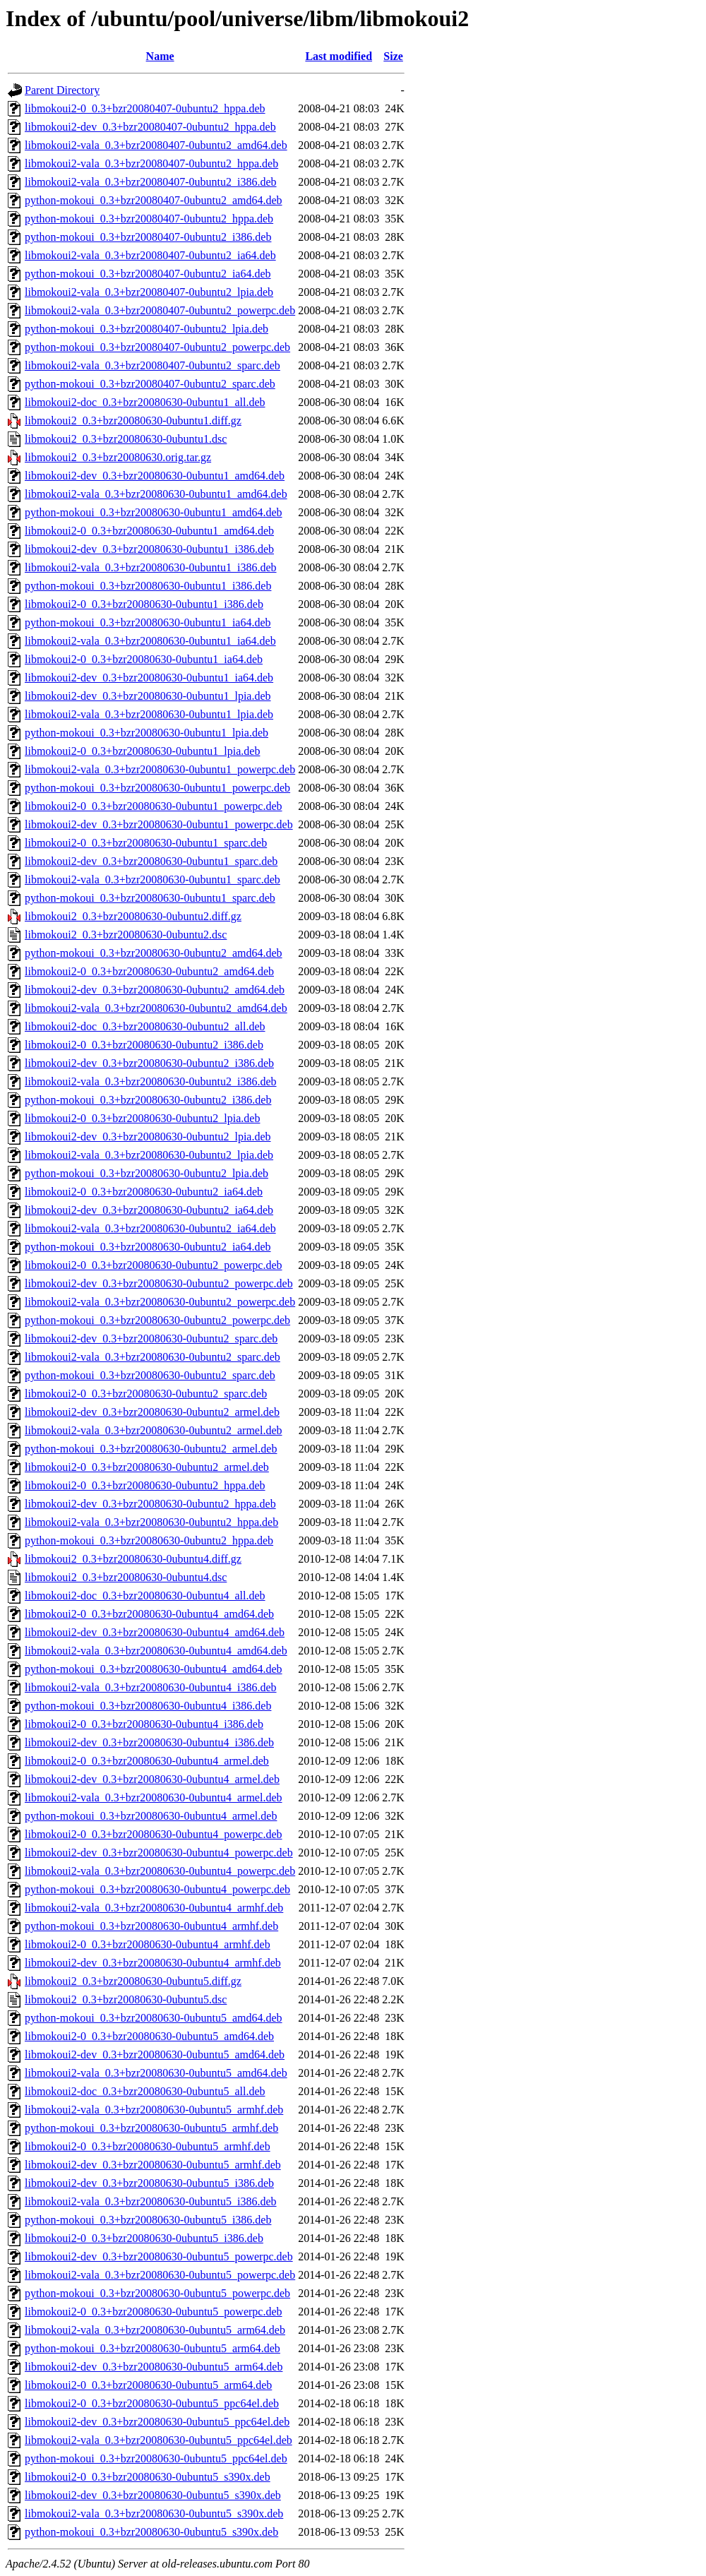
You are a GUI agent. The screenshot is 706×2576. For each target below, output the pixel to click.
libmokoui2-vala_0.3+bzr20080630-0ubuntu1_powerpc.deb (160, 769)
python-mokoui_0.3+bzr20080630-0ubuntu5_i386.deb (148, 2220)
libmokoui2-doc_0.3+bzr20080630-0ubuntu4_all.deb (145, 1596)
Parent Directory (62, 90)
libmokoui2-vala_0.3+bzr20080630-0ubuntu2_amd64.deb (156, 1008)
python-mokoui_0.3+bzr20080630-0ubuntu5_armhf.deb (151, 2128)
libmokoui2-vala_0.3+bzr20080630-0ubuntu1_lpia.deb (149, 714)
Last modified (338, 56)
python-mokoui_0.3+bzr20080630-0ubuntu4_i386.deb (148, 1706)
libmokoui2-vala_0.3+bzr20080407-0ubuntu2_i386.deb (151, 182)
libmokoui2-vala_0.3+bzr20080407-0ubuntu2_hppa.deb (151, 163)
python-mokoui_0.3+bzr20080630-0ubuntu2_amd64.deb (153, 953)
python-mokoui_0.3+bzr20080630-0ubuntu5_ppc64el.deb (156, 2458)
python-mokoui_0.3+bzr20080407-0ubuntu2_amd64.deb (153, 200)
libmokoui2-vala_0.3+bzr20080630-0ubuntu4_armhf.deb (154, 1908)
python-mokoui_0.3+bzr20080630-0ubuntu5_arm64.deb (152, 2348)
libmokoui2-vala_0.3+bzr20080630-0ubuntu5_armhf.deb (154, 2110)
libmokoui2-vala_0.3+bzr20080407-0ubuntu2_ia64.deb (150, 255)
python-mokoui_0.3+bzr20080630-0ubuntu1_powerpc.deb (157, 788)
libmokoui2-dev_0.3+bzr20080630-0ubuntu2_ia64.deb (149, 1210)
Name (160, 56)
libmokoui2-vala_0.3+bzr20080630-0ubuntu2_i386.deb (151, 1081)
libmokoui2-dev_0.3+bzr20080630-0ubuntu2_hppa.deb (150, 1504)
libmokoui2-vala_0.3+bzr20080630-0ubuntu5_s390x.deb (154, 2514)
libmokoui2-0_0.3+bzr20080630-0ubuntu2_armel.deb (147, 1467)
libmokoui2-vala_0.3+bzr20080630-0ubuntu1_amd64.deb (156, 494)
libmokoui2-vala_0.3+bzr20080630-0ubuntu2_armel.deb (153, 1430)
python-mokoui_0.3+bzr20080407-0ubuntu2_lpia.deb (146, 329)
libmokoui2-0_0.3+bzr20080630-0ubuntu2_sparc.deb (146, 1394)
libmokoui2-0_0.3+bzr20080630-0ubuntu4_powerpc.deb (153, 1834)
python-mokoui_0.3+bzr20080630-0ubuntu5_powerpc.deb (157, 2293)
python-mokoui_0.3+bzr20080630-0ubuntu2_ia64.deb (148, 1247)
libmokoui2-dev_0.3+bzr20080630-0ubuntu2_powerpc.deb (159, 1283)
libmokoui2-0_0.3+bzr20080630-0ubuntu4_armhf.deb (147, 1944)
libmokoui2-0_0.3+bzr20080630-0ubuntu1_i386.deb (144, 604)
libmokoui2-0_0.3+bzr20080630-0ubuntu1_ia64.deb (144, 659)
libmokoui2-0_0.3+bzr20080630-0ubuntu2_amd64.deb (149, 971)
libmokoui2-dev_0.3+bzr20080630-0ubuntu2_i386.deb (149, 1063)
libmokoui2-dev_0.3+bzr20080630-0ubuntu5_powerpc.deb (159, 2256)
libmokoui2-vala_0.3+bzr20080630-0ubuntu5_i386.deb (151, 2201)
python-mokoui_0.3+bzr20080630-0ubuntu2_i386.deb (148, 1100)
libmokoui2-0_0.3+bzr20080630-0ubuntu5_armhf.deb (147, 2146)
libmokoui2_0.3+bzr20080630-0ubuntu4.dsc (126, 1577)
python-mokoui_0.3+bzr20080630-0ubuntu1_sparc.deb (150, 898)
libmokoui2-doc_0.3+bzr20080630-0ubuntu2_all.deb (145, 1026)
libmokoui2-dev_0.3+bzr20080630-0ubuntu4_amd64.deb (155, 1632)
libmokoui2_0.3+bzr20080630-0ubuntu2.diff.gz (133, 916)
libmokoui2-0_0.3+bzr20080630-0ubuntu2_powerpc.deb (153, 1265)
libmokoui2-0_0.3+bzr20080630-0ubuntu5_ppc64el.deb (152, 2403)
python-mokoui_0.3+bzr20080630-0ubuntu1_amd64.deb (153, 512)
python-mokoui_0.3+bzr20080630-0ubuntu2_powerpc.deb (157, 1320)
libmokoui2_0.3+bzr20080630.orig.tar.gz (118, 457)
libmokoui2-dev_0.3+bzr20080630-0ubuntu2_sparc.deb (151, 1338)
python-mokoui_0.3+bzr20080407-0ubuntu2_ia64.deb (148, 274)
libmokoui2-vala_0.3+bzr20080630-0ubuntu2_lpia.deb (149, 1155)
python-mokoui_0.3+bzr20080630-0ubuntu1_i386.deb (148, 586)
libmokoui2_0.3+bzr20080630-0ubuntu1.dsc (126, 439)
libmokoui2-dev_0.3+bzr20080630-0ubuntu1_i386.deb (149, 549)
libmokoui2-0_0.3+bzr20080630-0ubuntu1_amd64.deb (149, 531)
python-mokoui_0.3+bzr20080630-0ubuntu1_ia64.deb (148, 622)
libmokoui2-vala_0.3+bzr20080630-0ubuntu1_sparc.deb (152, 879)
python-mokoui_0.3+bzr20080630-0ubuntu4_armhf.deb (151, 1926)
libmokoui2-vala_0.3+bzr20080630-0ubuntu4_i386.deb (151, 1687)
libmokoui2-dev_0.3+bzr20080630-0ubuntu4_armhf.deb (153, 1963)
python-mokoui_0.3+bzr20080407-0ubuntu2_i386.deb (148, 237)
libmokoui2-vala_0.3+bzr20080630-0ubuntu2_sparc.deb (152, 1357)
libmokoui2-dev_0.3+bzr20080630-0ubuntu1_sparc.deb (151, 861)
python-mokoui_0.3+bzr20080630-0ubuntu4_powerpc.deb (157, 1889)
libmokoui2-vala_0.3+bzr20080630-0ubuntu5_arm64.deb (155, 2330)
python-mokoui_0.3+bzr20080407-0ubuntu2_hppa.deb (149, 219)
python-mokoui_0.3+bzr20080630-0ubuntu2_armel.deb (151, 1449)
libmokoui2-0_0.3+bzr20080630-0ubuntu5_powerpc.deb (153, 2312)
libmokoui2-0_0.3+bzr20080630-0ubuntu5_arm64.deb (148, 2385)
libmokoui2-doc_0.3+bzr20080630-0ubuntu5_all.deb (145, 2091)
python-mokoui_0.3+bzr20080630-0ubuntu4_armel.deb (151, 1816)
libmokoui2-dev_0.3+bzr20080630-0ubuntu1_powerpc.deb (159, 824)
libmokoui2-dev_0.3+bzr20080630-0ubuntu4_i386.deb (149, 1742)
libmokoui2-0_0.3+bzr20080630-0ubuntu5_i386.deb (144, 2238)
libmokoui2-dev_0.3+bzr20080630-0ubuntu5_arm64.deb (153, 2367)
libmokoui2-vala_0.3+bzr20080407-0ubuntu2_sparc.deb (152, 365)
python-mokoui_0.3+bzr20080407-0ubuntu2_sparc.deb (150, 384)
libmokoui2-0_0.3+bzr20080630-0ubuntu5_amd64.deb (149, 2036)
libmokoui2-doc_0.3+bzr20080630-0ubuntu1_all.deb (145, 402)
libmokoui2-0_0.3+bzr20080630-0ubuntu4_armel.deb (147, 1761)
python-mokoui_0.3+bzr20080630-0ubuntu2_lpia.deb (146, 1173)
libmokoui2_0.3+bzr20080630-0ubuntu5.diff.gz (133, 1981)
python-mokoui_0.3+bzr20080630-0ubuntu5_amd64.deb (153, 2018)
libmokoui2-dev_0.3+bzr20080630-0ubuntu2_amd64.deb (155, 990)
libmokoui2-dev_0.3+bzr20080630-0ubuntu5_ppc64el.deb (157, 2422)
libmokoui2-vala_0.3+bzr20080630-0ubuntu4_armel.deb (153, 1797)
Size (393, 56)
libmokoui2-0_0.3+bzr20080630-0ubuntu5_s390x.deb (147, 2477)
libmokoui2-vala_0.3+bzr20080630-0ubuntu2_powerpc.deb (160, 1302)
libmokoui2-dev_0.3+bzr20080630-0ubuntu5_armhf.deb (153, 2165)
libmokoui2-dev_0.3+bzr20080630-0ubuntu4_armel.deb (152, 1779)
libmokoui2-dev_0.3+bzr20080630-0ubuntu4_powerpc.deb (159, 1853)
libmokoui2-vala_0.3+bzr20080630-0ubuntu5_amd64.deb (156, 2073)
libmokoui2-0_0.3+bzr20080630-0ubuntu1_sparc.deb (146, 843)
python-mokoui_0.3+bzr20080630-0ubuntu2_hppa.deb (149, 1540)
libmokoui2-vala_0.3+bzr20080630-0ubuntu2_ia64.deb (150, 1228)
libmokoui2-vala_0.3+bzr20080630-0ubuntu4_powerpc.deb (160, 1871)
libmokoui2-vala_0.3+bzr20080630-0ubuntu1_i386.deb (151, 567)
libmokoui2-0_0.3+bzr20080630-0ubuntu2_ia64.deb (144, 1192)
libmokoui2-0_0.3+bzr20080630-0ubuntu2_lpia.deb (142, 1118)
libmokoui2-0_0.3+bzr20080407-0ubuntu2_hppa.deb (145, 108)
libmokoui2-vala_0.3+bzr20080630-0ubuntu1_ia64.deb (150, 641)
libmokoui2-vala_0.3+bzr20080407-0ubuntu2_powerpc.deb (160, 310)
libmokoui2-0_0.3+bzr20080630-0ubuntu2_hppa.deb (145, 1485)
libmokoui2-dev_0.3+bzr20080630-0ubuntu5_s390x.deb (153, 2495)
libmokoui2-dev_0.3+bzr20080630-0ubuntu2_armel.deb (152, 1412)
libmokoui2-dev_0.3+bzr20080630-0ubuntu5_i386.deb (149, 2183)
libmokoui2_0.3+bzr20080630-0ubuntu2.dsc (126, 935)
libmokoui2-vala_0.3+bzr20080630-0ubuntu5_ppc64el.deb (158, 2440)
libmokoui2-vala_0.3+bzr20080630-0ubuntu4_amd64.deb (156, 1651)
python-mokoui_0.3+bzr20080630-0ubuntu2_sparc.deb (150, 1375)
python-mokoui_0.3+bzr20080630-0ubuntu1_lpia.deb (146, 733)
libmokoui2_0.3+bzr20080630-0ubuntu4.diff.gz (133, 1559)
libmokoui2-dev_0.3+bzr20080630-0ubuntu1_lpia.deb (148, 696)
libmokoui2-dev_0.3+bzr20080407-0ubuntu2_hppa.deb (150, 127)
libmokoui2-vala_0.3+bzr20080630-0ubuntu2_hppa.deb (151, 1522)
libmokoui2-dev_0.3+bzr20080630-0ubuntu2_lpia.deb (148, 1137)
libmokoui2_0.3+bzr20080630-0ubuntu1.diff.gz (133, 421)
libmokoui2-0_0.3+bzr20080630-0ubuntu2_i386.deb (144, 1045)
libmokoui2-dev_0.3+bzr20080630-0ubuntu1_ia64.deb (149, 678)
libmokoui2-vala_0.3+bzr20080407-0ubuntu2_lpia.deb (149, 292)
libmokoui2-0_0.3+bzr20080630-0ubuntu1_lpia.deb (142, 751)
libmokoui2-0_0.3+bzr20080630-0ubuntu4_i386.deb (144, 1724)
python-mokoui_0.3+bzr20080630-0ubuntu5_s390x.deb (151, 2532)
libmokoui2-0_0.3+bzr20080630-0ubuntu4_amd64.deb (149, 1614)
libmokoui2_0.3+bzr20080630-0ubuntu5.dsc (126, 1999)
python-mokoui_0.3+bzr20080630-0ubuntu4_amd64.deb (153, 1669)
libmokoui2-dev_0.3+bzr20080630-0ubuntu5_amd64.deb (155, 2055)
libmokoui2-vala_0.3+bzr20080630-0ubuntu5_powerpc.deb (160, 2275)
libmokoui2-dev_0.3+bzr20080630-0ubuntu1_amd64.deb (155, 476)
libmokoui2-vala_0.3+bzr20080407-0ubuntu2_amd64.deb (156, 145)
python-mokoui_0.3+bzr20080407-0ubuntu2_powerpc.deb (157, 347)
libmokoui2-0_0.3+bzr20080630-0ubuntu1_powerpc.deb (153, 806)
